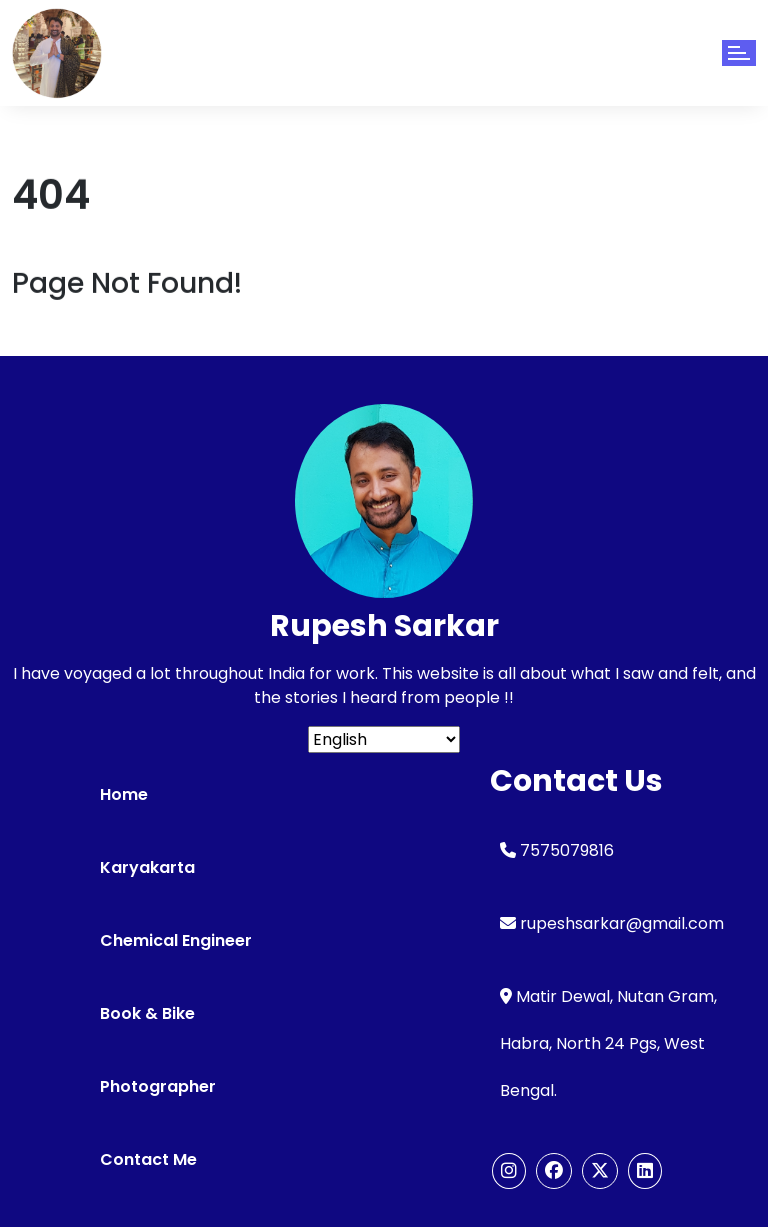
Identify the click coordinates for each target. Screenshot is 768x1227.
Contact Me (148, 1159)
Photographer (158, 1086)
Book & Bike (147, 1013)
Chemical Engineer (176, 940)
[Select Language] (384, 739)
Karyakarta (147, 867)
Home (124, 794)
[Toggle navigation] (739, 53)
